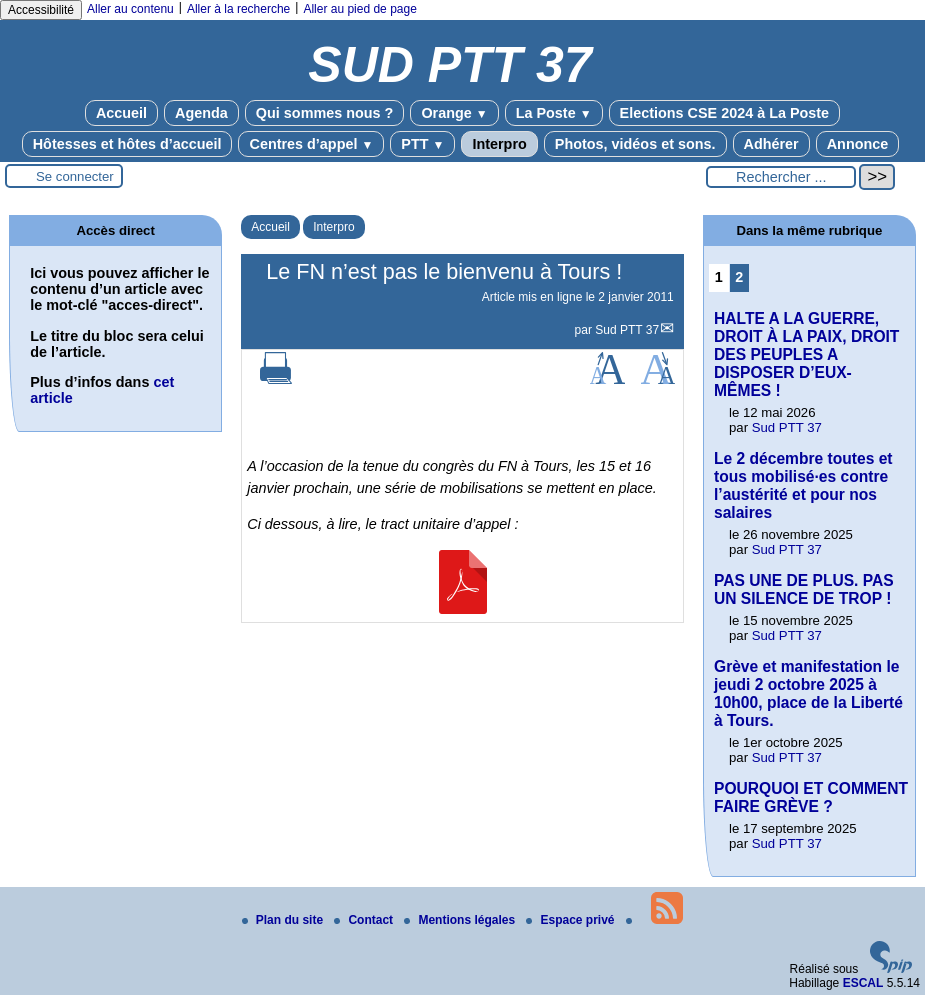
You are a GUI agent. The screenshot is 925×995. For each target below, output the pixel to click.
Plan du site (284, 920)
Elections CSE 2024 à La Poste (725, 113)
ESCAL (863, 983)
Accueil (121, 113)
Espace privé (571, 920)
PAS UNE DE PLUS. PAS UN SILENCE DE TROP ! (804, 589)
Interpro (499, 144)
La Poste (554, 113)
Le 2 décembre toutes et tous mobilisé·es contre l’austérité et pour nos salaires (803, 485)
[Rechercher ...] (781, 177)
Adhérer (771, 144)
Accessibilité (41, 10)
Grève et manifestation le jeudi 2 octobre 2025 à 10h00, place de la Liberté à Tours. (808, 693)
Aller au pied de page (359, 9)
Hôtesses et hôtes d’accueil (127, 144)
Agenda (201, 113)
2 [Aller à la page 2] (739, 277)
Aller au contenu (130, 9)
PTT (422, 144)
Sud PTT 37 (627, 330)
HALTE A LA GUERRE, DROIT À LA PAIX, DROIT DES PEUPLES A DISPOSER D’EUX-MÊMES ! (806, 354)
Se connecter (75, 176)
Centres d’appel (311, 144)
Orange (454, 113)
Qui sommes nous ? (325, 113)
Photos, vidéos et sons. (635, 144)
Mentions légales (461, 920)
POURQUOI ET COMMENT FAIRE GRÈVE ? (811, 797)
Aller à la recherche (238, 9)
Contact (365, 920)
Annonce (858, 144)
